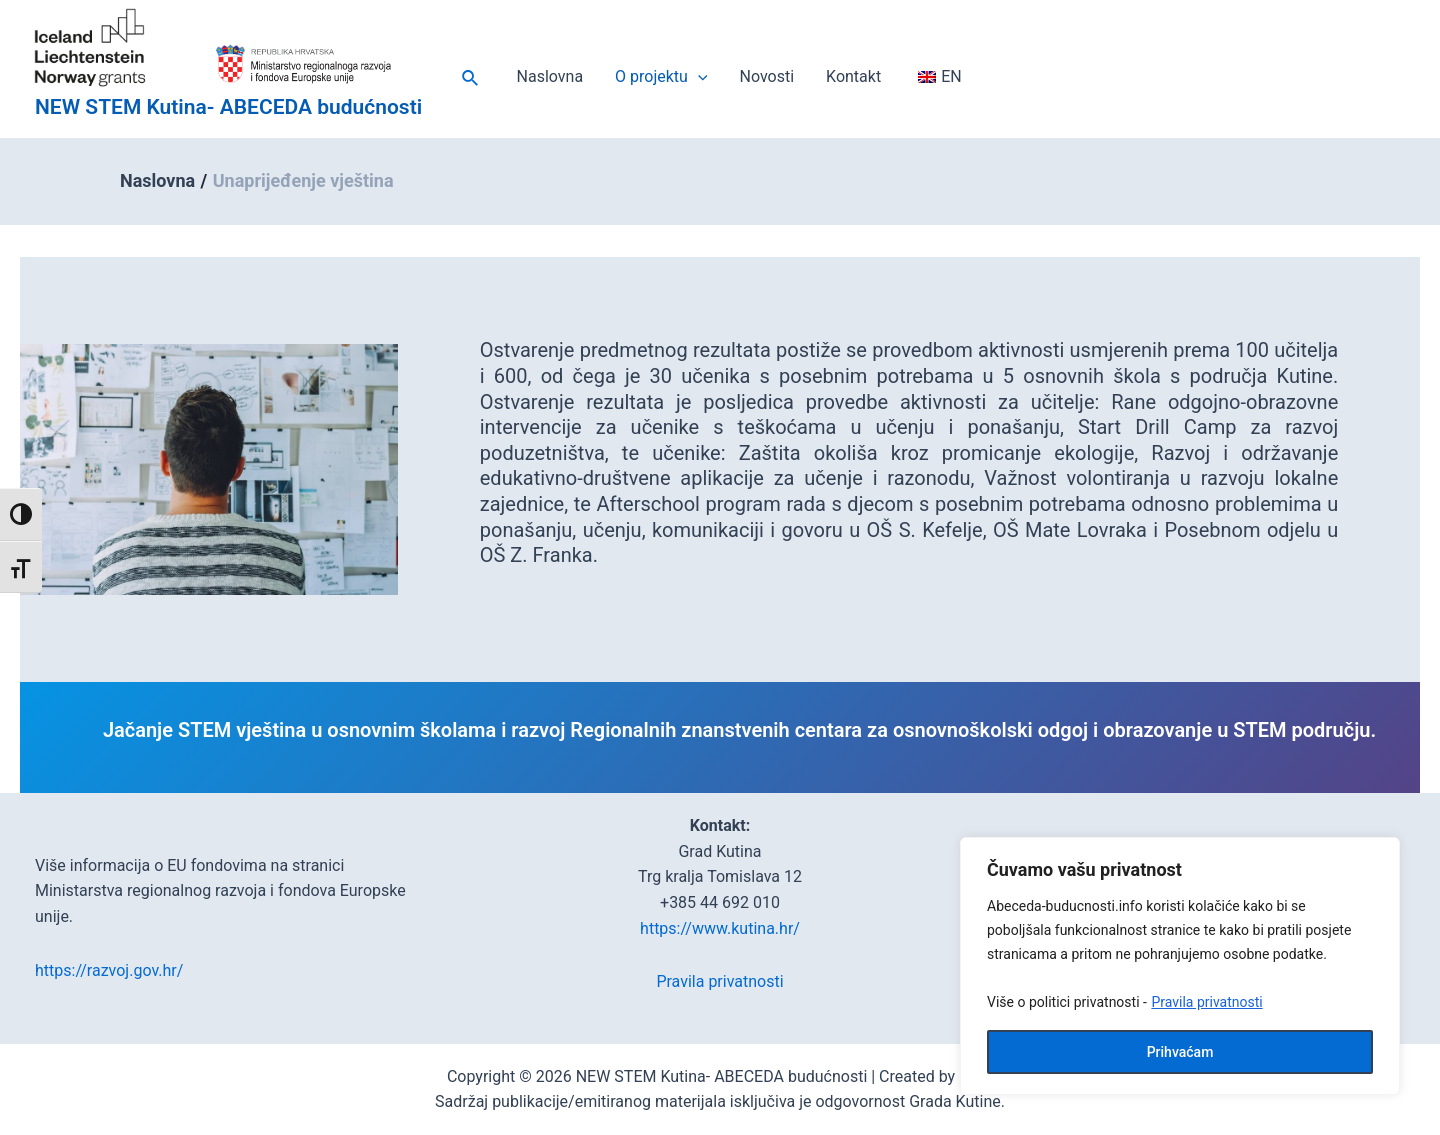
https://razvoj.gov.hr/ (109, 970)
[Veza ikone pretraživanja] (471, 78)
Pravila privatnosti (1206, 1002)
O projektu (661, 77)
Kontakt (853, 76)
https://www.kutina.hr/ (720, 928)
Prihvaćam (1180, 1052)
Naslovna (550, 76)
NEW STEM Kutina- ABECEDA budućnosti (228, 107)
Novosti (767, 76)
